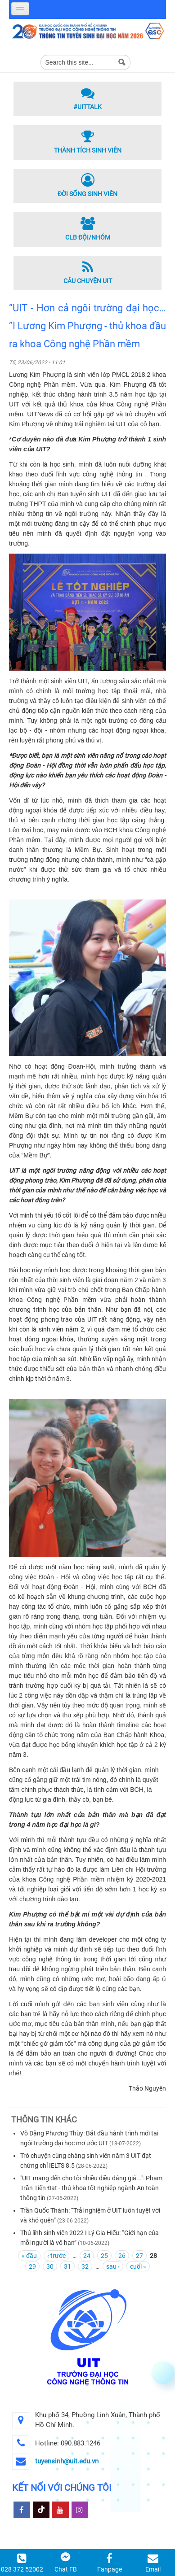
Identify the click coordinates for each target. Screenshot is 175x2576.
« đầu (29, 2255)
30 (50, 2266)
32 (85, 2266)
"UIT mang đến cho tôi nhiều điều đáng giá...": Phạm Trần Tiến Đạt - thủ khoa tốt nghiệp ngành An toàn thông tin (91, 2187)
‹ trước (56, 2255)
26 (122, 2255)
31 (67, 2266)
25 (104, 2255)
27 (139, 2255)
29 (32, 2266)
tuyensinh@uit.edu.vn (67, 2461)
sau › (113, 2266)
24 (86, 2255)
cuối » (138, 2266)
